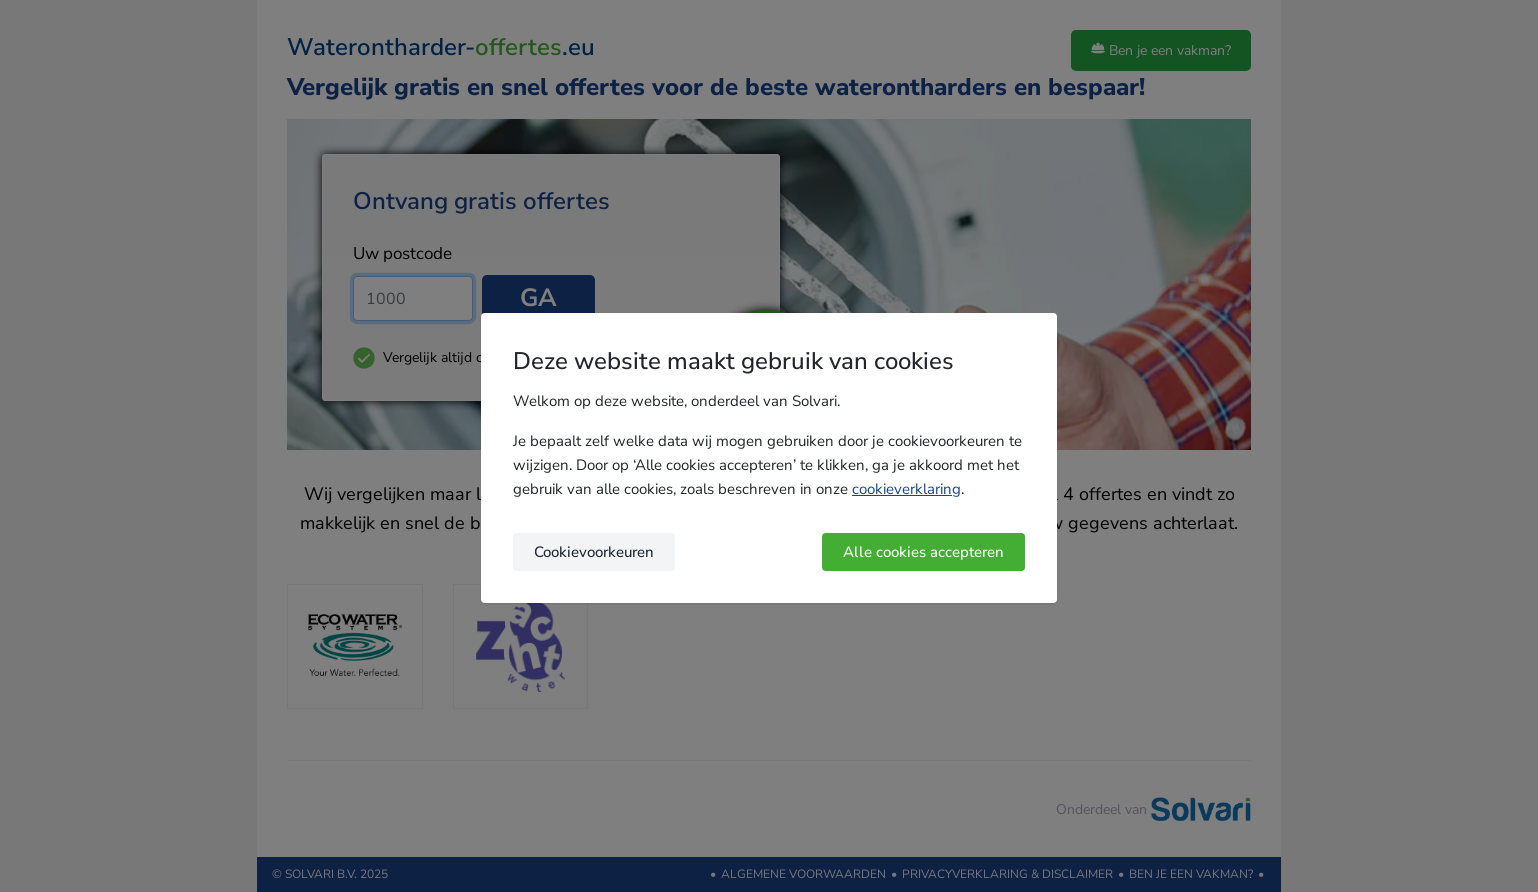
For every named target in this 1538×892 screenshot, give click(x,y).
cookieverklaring (906, 489)
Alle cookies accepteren (923, 552)
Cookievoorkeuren (594, 552)
